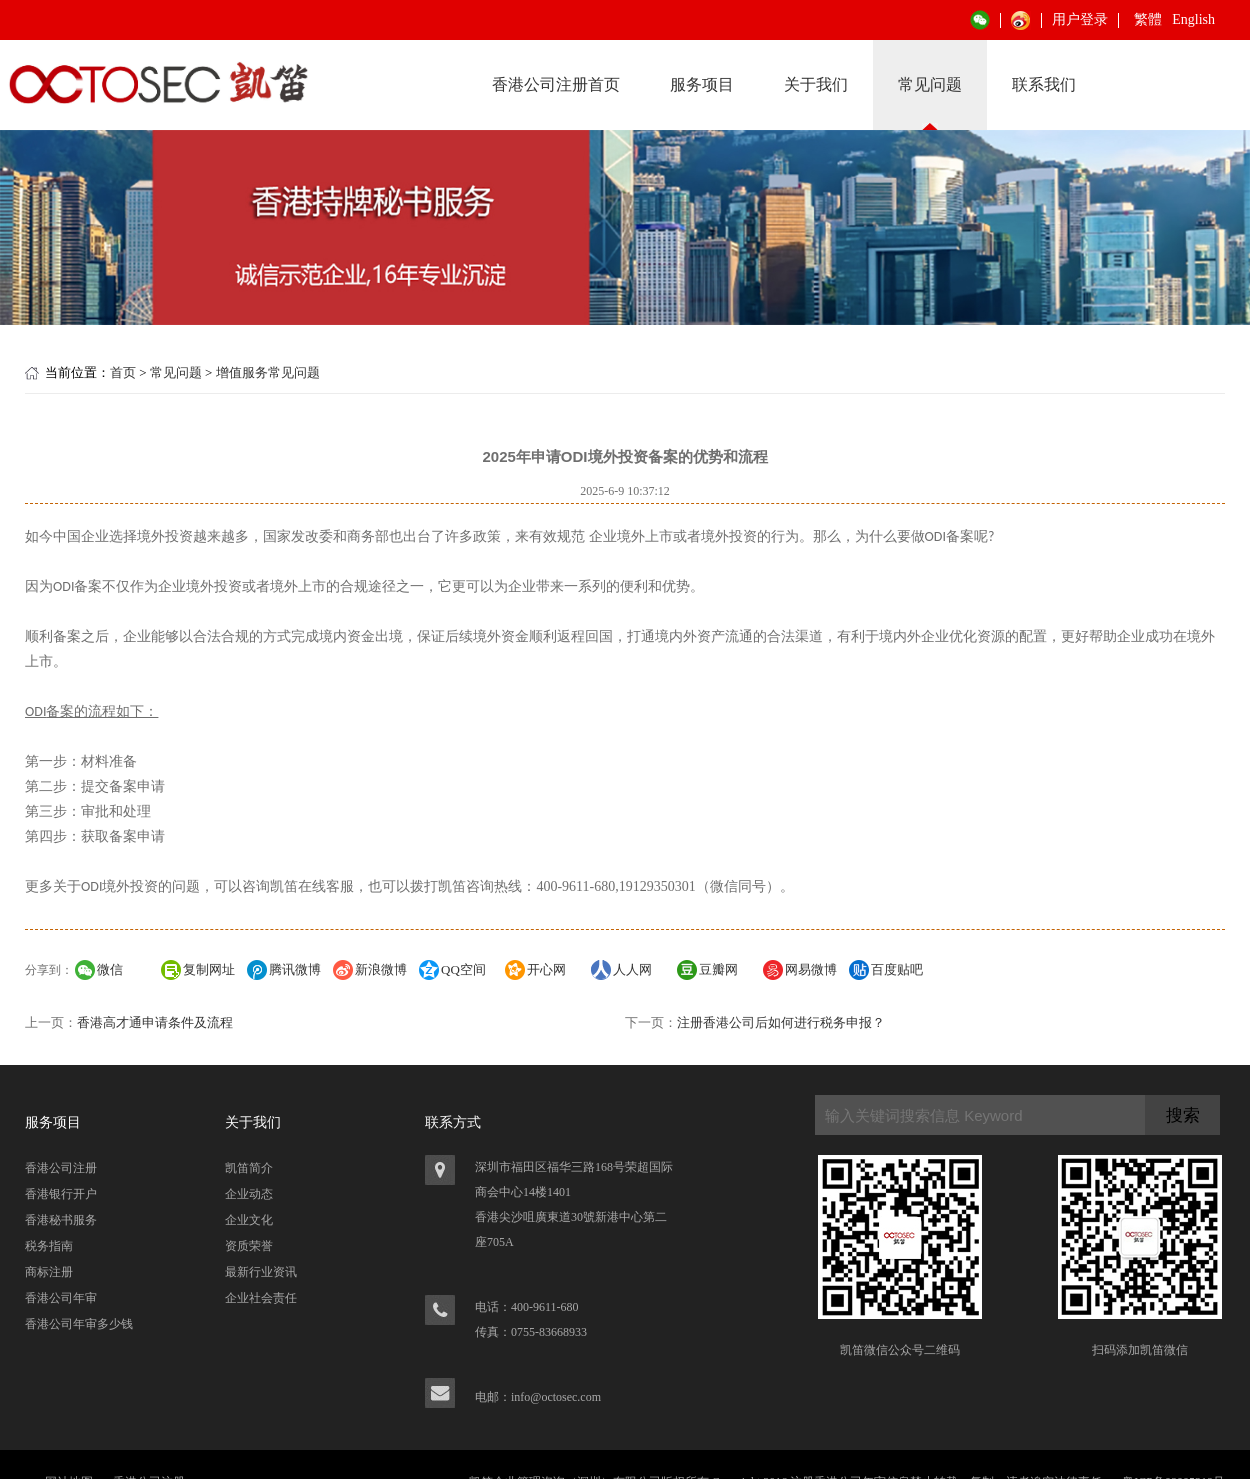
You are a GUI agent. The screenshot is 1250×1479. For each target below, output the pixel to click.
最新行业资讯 (261, 1272)
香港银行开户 (61, 1194)
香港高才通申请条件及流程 (155, 1022)
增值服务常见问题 (268, 372)
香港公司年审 (61, 1298)
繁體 (1148, 19)
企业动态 (249, 1194)
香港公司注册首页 (556, 84)
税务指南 (49, 1246)
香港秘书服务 (61, 1220)
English (1193, 19)
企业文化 (249, 1220)
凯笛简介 (249, 1168)
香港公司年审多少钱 (79, 1324)
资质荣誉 (249, 1246)
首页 (123, 372)
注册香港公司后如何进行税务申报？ (781, 1022)
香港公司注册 (61, 1168)
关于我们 (816, 84)
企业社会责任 (261, 1298)
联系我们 (1044, 84)
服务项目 (702, 84)
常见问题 (930, 84)
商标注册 (49, 1272)
